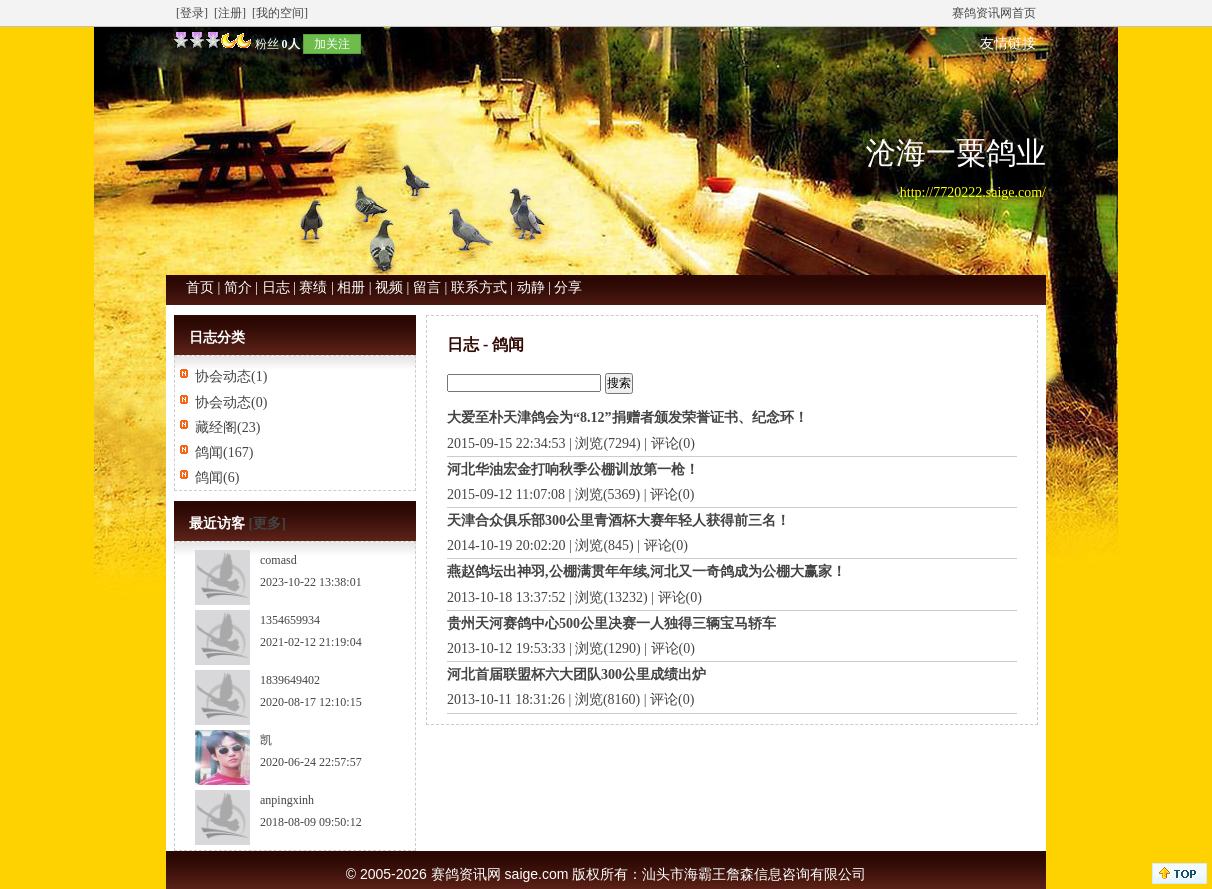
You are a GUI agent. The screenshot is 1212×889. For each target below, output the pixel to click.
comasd (278, 560)
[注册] (230, 13)
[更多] (267, 523)
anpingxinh (287, 800)
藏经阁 (216, 427)
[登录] (192, 13)
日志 (276, 287)
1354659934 (290, 620)
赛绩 (313, 287)
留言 (427, 287)
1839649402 (290, 680)
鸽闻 (209, 452)
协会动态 (223, 376)
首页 (200, 287)
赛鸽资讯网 (466, 874)
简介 (238, 287)
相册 (351, 287)
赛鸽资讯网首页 (994, 13)
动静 (531, 287)
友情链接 (1008, 43)
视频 (389, 287)
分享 (568, 287)
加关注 (332, 44)
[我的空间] (280, 13)
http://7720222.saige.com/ (973, 192)
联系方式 (479, 287)
